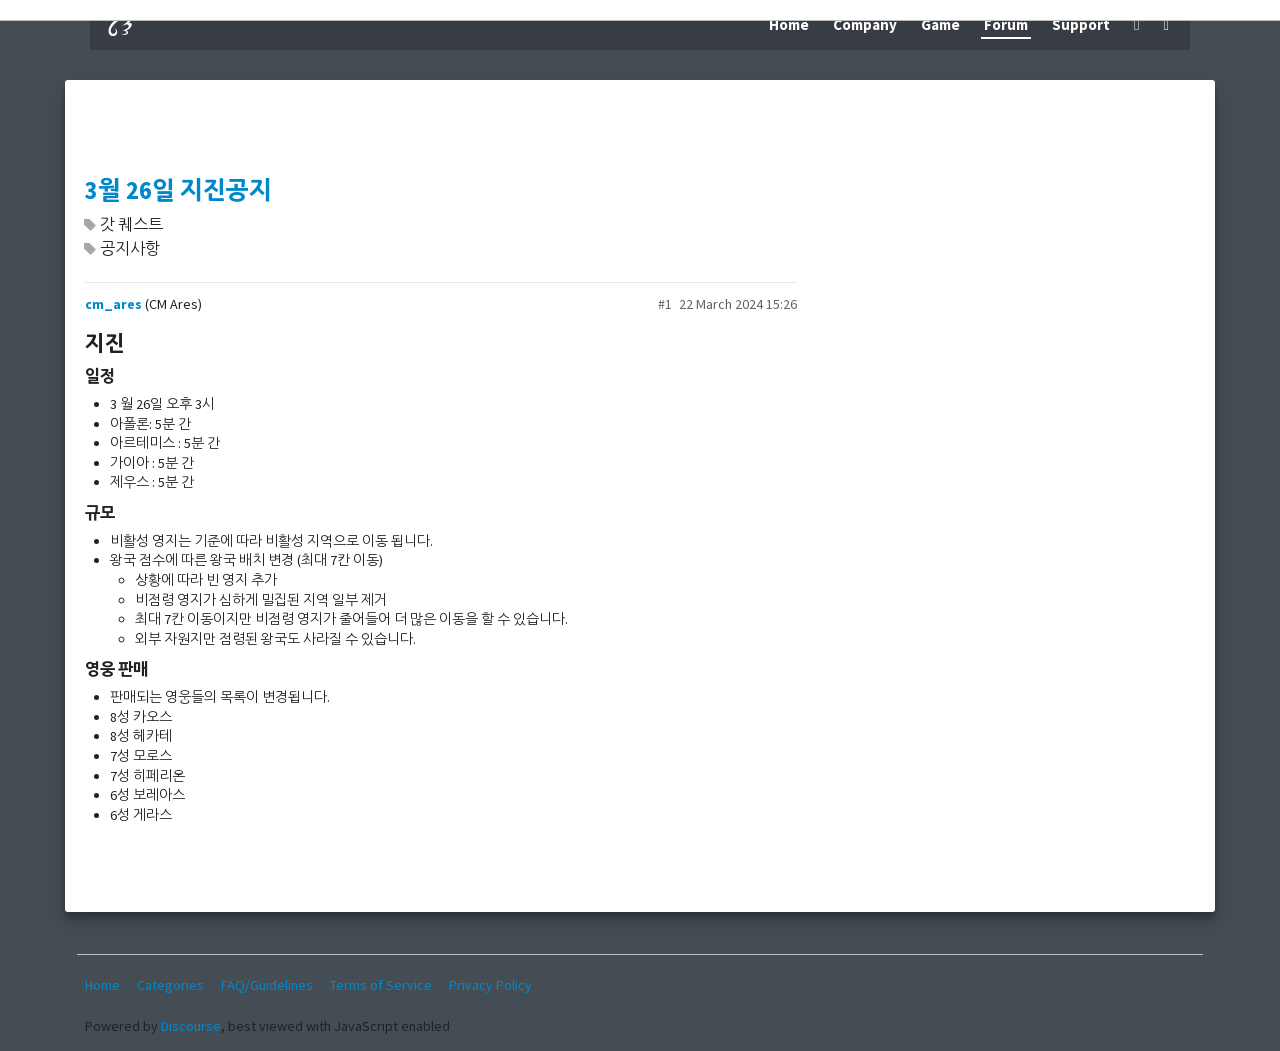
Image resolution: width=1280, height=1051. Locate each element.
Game (940, 24)
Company (865, 24)
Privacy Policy (490, 985)
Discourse (191, 1026)
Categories (170, 985)
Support (1081, 24)
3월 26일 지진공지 (178, 190)
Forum (1006, 24)
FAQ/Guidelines (267, 985)
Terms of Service (381, 985)
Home (789, 24)
